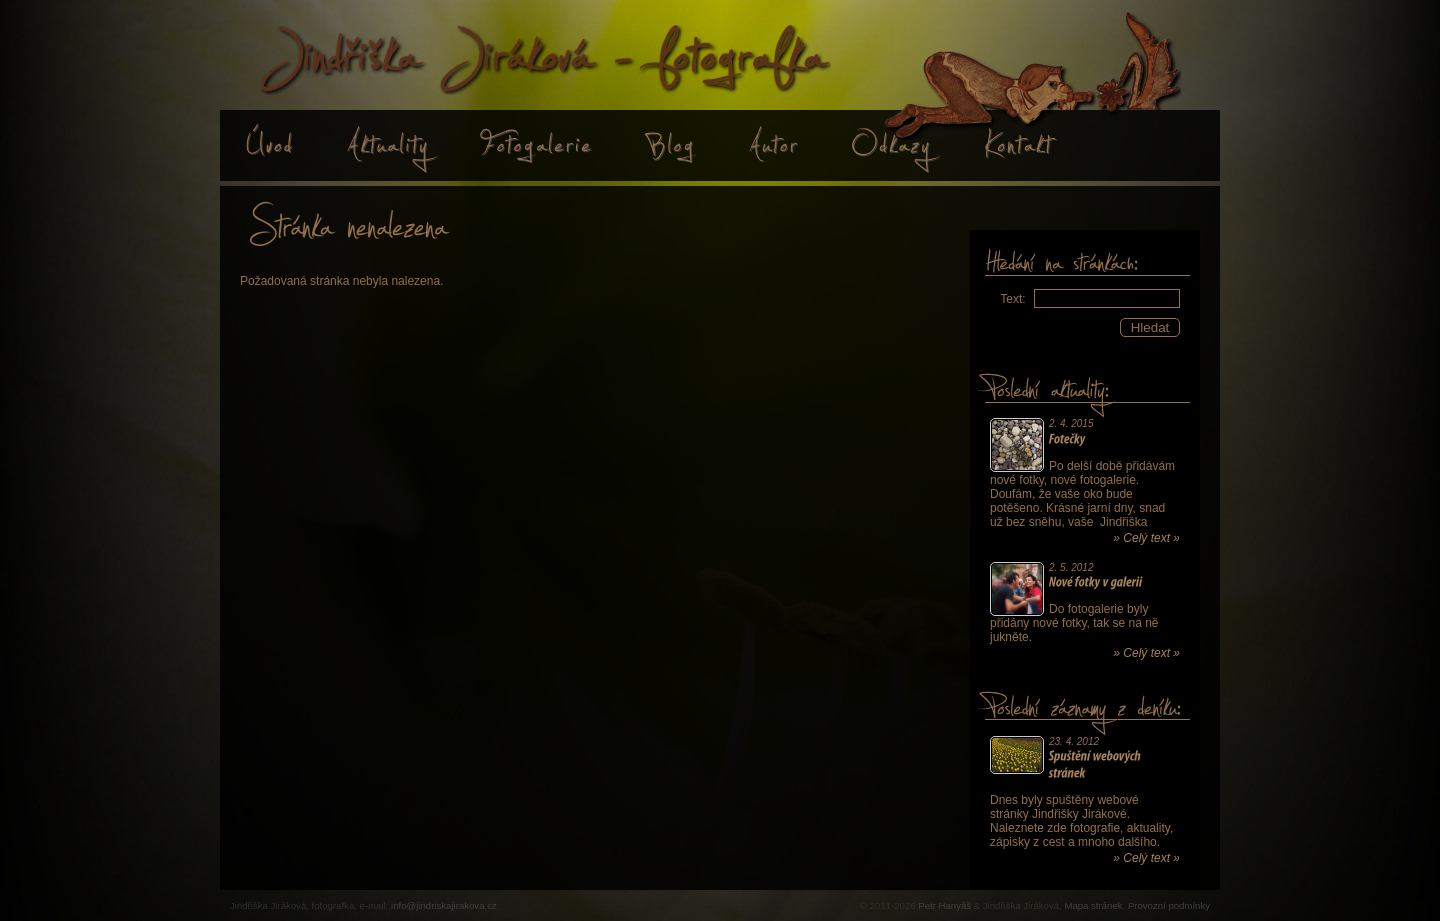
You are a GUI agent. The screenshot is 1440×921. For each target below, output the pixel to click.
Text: (1012, 299)
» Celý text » (1146, 538)
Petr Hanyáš (944, 905)
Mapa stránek (1093, 905)
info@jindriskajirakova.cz (444, 905)
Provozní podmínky (1169, 905)
